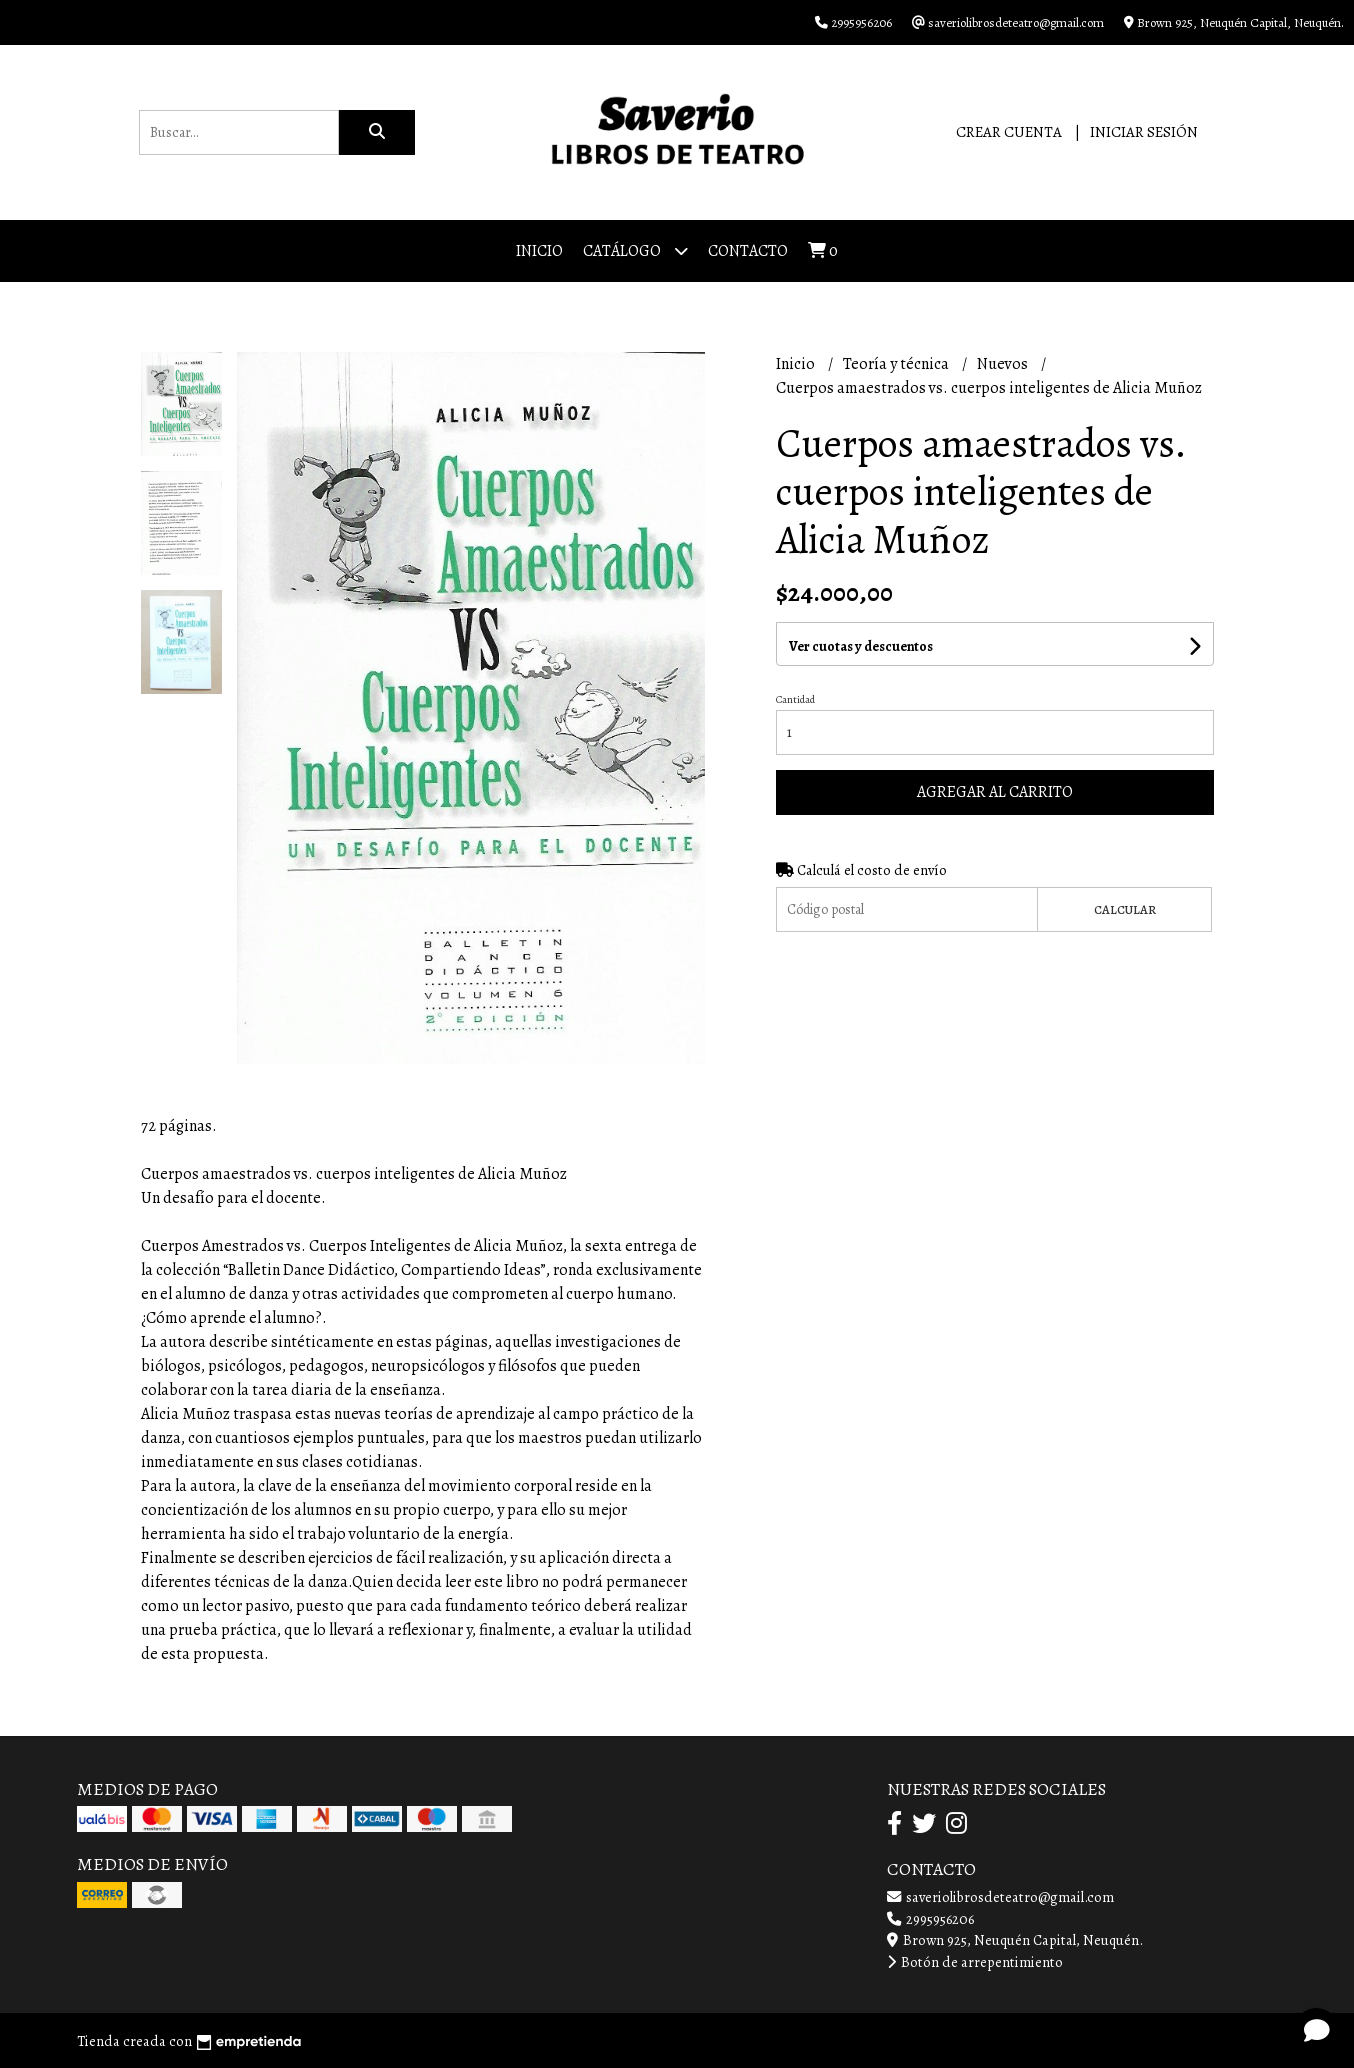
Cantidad (795, 699)
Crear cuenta (1009, 132)
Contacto (748, 251)
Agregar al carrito (995, 792)
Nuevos (1004, 364)
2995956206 (930, 1919)
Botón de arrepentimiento (975, 1962)
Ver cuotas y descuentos (861, 646)
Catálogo (635, 250)
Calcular (1125, 909)
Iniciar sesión (1144, 132)
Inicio (539, 251)
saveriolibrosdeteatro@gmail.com (1000, 1897)
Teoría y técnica (897, 364)
